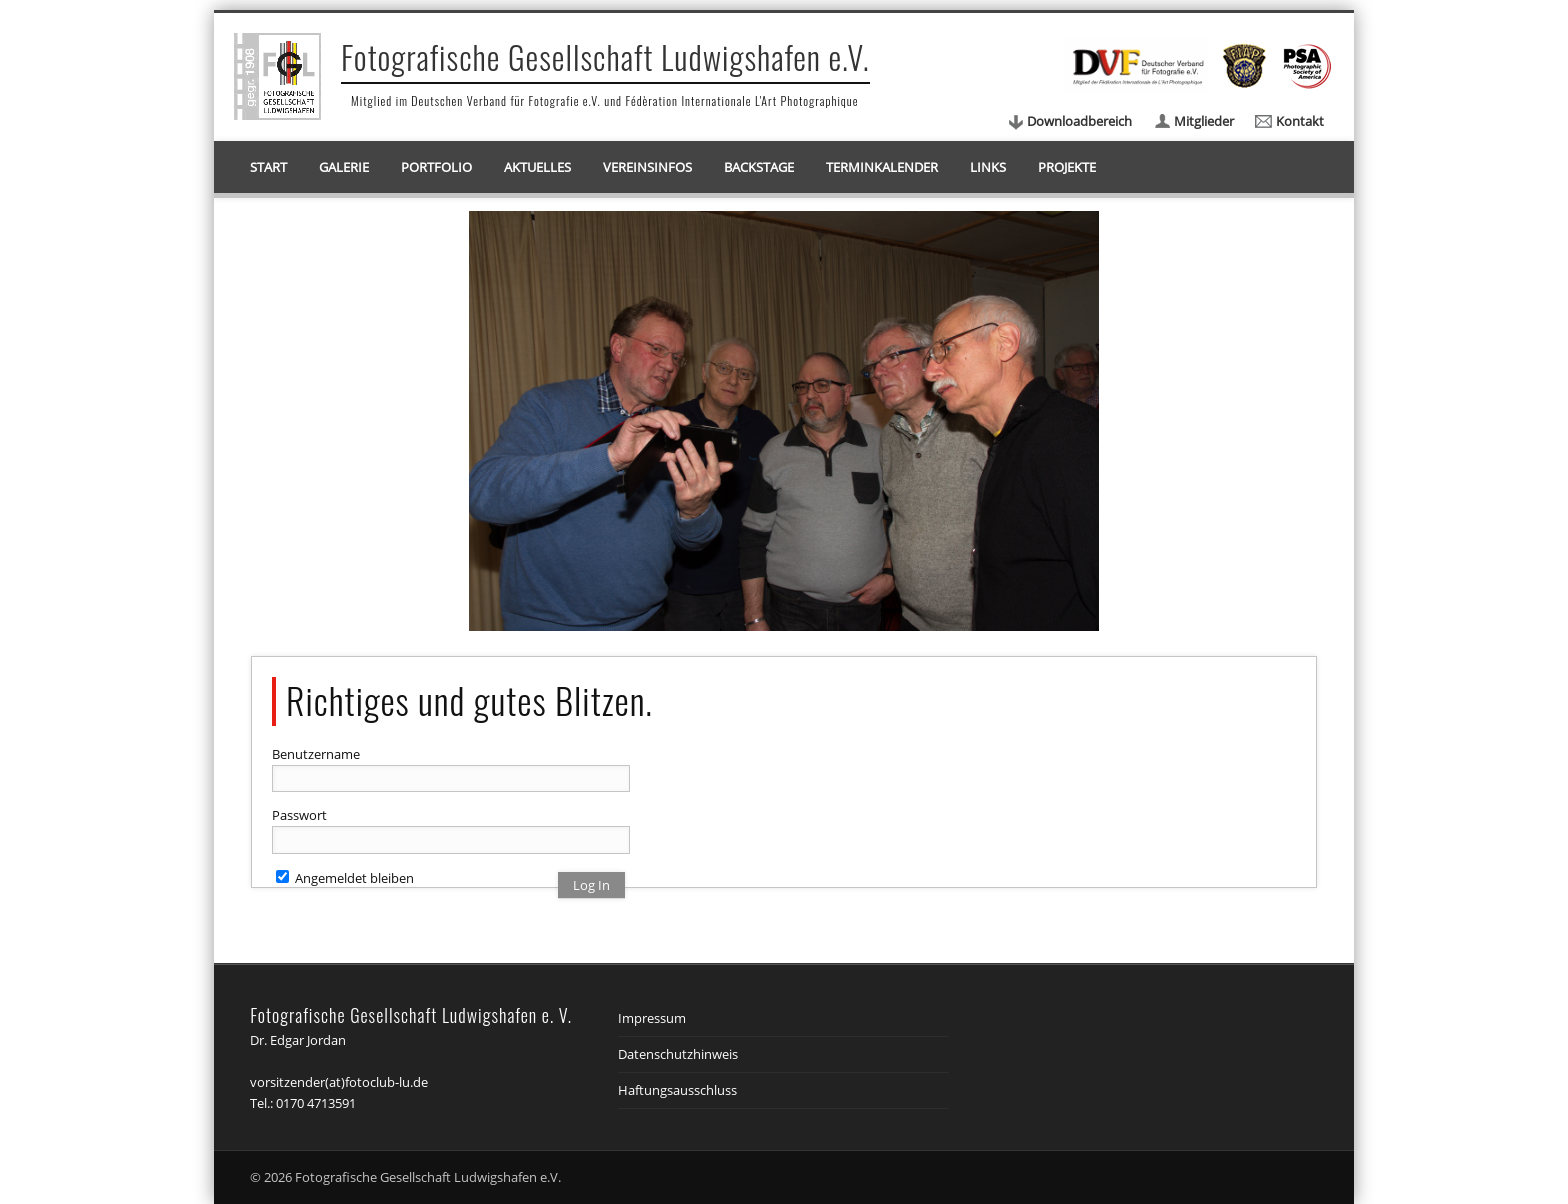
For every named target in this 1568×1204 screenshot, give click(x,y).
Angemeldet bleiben (345, 878)
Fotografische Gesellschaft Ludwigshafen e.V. (605, 56)
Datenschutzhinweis (678, 1054)
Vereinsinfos (647, 167)
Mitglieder (1204, 121)
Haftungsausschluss (677, 1090)
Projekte (1067, 167)
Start (268, 167)
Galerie (344, 167)
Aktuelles (537, 167)
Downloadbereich (1079, 121)
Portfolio (436, 167)
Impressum (652, 1018)
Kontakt (1300, 121)
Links (988, 167)
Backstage (759, 167)
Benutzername (316, 754)
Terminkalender (882, 167)
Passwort (299, 815)
